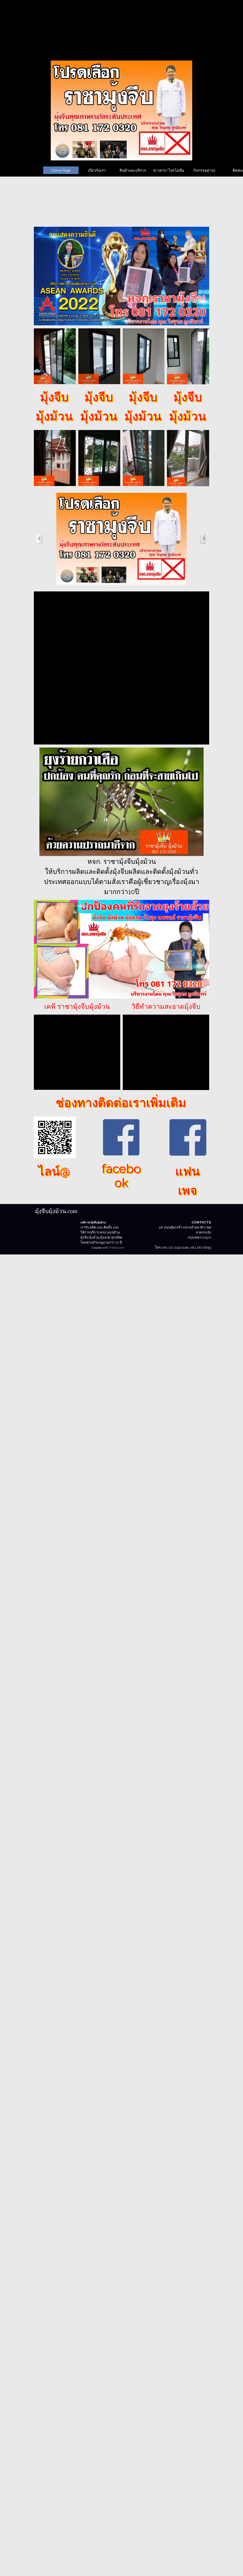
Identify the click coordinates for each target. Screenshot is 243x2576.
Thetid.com (116, 1247)
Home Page (61, 170)
